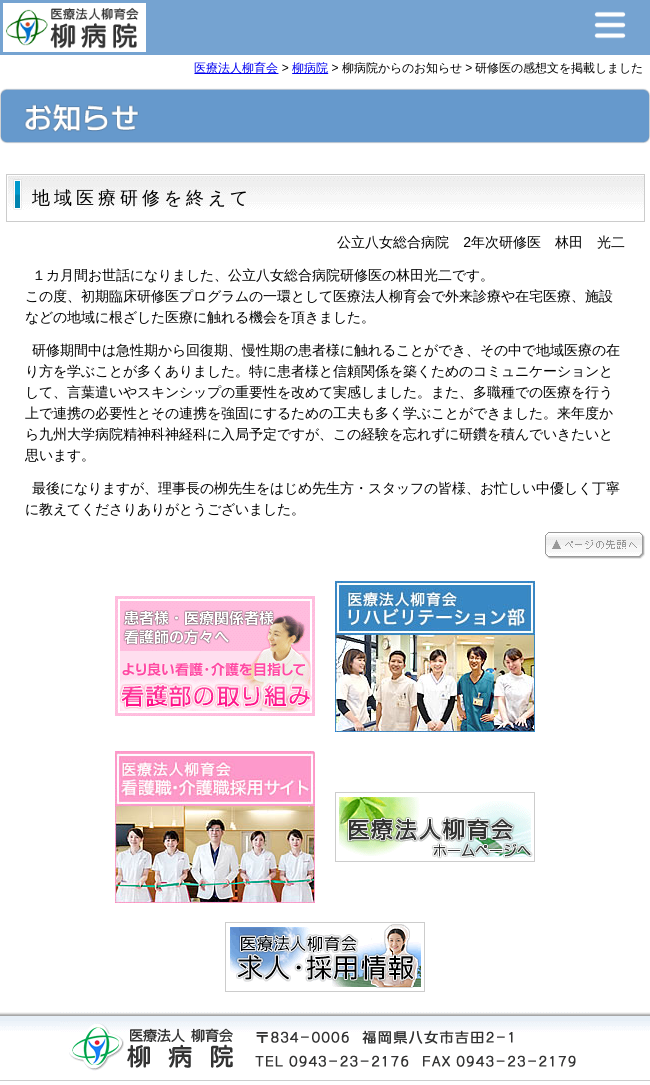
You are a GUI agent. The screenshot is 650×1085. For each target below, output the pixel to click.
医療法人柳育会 (236, 68)
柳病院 (310, 68)
